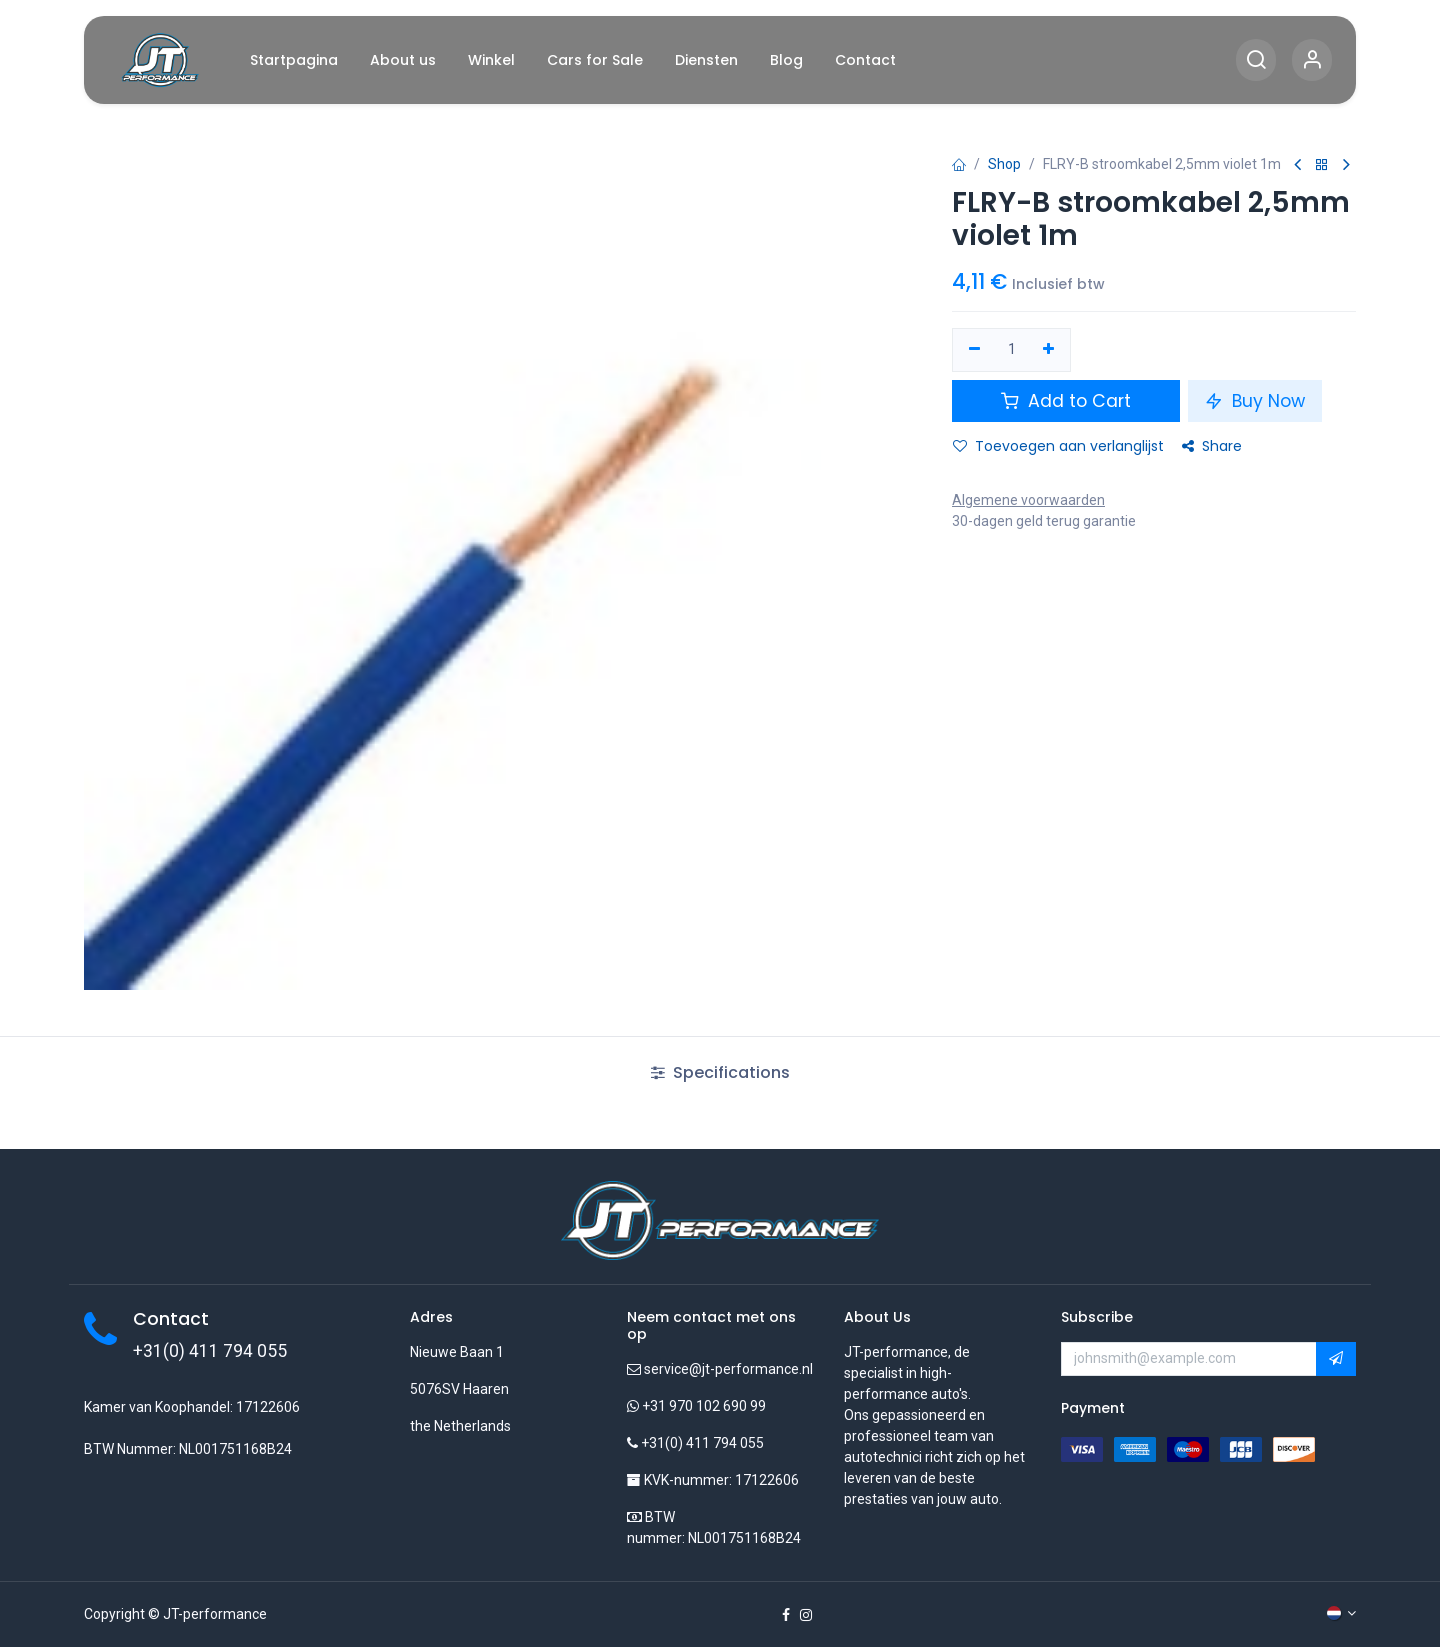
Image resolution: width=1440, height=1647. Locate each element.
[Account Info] (1312, 60)
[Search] (1256, 60)
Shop (1004, 164)
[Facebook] (786, 1615)
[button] (1336, 1359)
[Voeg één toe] (1049, 350)
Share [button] (1212, 446)
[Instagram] (806, 1615)
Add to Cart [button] (1066, 401)
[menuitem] (294, 60)
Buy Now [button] (1255, 401)
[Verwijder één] (974, 350)
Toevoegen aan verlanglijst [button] (1058, 446)
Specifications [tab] (720, 1072)
